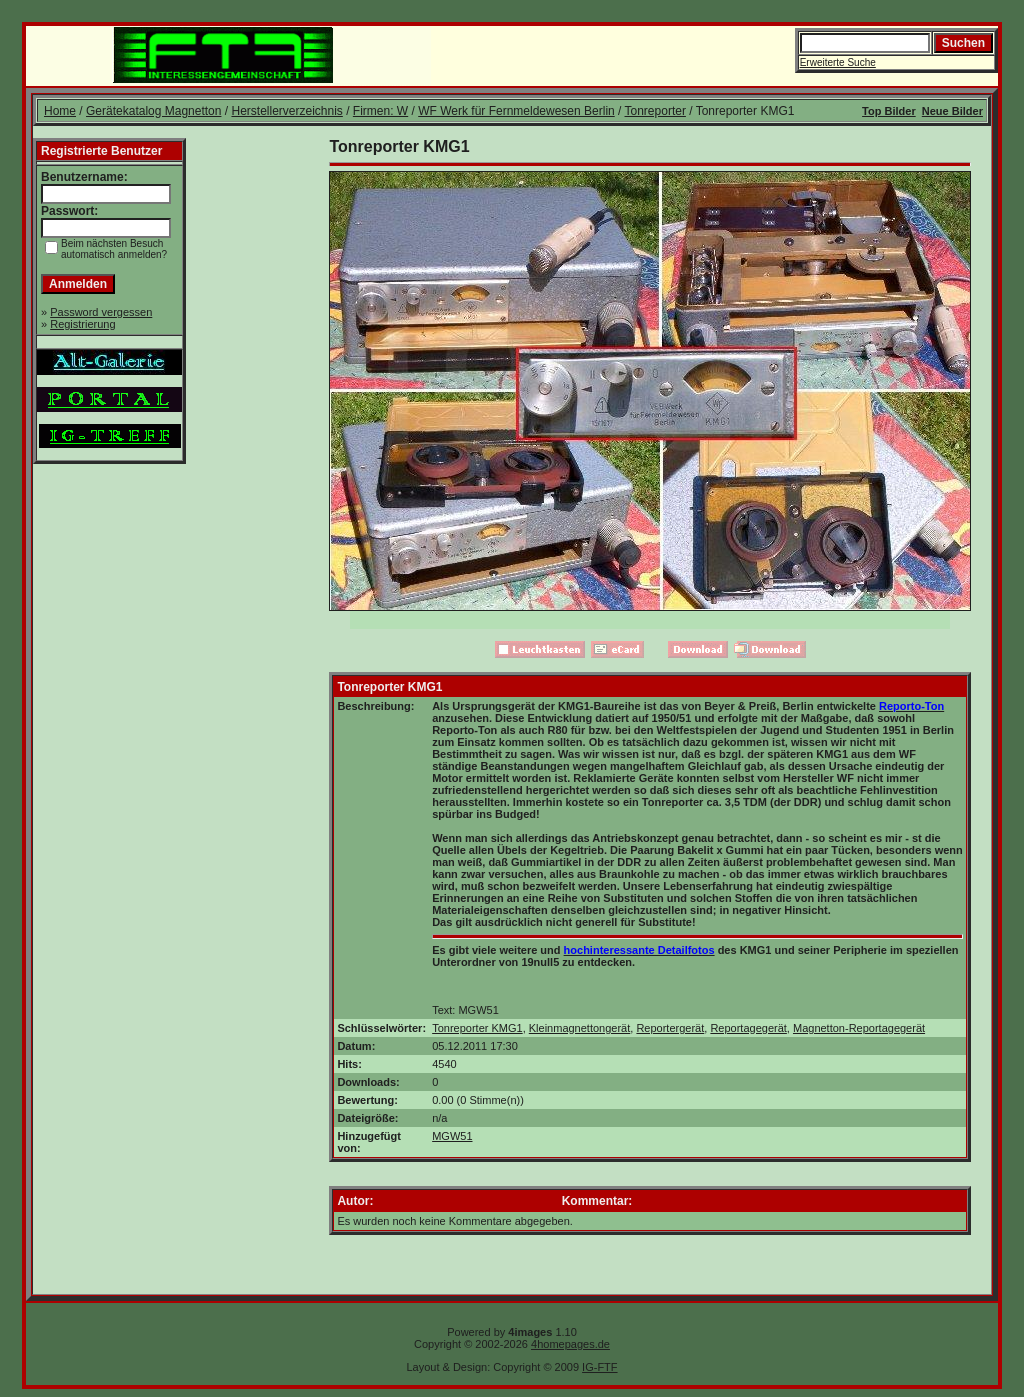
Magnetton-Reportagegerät (859, 1028)
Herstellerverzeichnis (286, 111)
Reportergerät (670, 1028)
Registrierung (82, 324)
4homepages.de (570, 1344)
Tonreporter (655, 111)
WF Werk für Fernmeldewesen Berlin (516, 111)
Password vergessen (101, 312)
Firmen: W (380, 111)
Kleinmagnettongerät (580, 1028)
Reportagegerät (748, 1028)
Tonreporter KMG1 (477, 1028)
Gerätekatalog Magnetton (153, 111)
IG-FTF (599, 1367)
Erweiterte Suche (838, 62)
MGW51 (452, 1136)
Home (60, 111)
